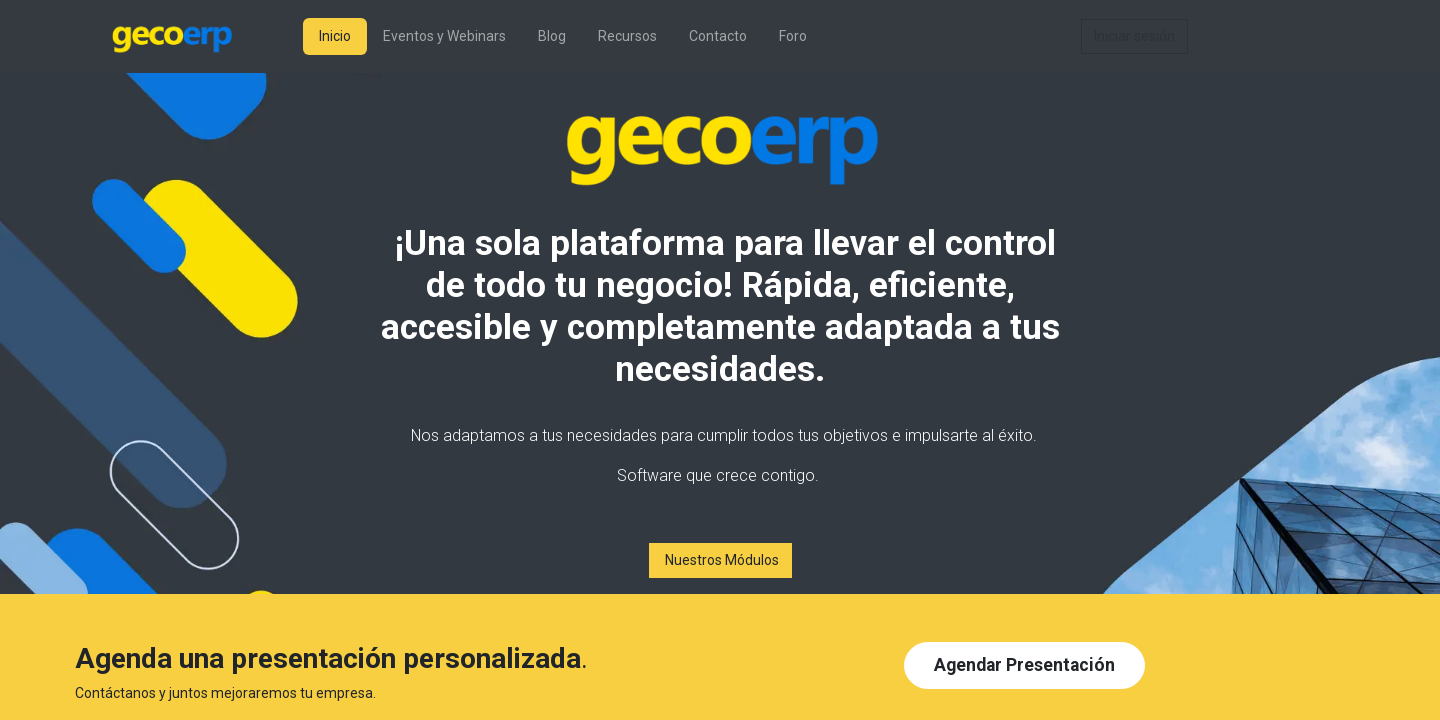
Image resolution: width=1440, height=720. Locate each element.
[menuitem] (335, 36)
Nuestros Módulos (720, 560)
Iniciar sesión (1134, 36)
